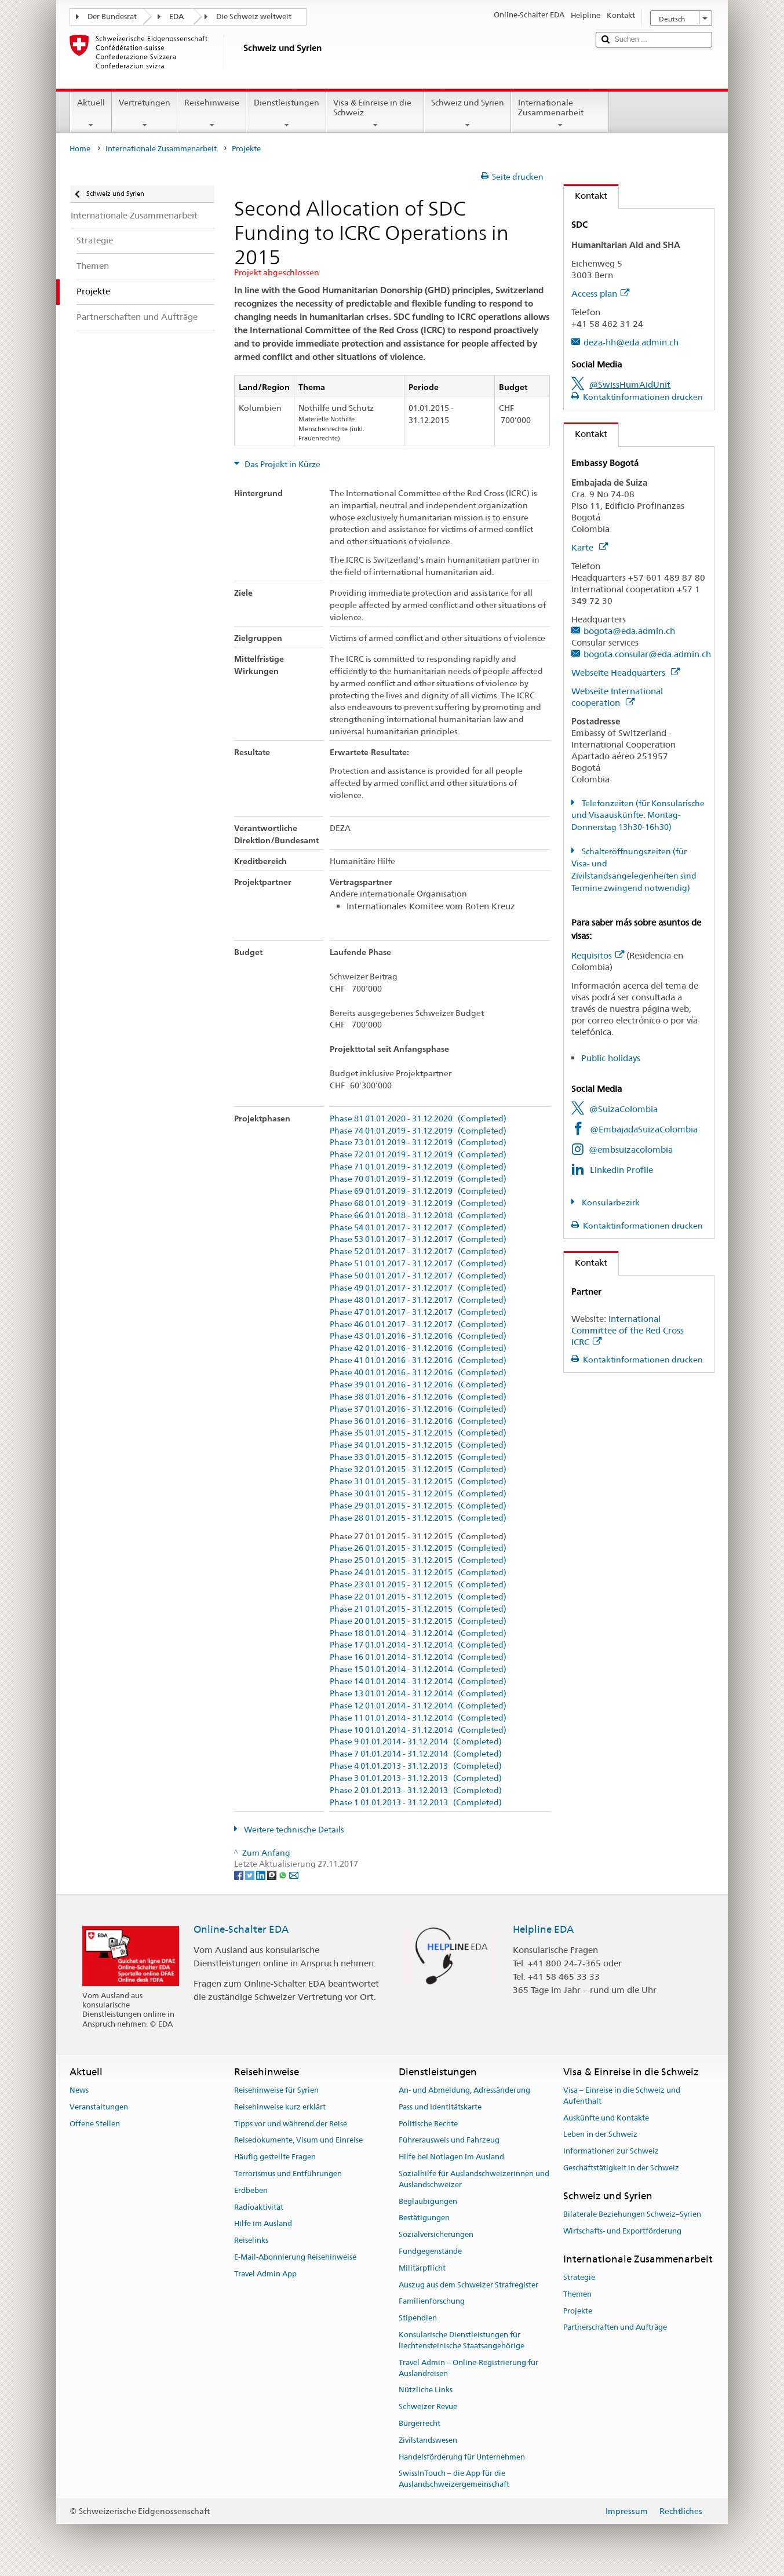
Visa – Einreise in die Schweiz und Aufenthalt (621, 2095)
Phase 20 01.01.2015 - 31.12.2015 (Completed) (418, 1621)
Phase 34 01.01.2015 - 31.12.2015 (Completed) (418, 1445)
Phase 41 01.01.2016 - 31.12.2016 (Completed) (418, 1360)
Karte (589, 547)
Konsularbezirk (610, 1202)
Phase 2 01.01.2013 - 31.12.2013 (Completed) (416, 1790)
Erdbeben (251, 2190)
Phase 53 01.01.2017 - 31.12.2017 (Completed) (418, 1239)
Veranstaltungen (99, 2107)
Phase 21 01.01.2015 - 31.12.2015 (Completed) (418, 1609)
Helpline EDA (543, 1929)
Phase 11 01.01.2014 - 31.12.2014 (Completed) (418, 1718)
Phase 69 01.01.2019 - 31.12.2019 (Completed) (418, 1191)
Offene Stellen (95, 2123)
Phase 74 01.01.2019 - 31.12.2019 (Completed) (418, 1131)
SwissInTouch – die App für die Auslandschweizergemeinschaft (454, 2479)
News (79, 2090)
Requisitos (597, 955)
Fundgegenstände (430, 2251)
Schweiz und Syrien (467, 113)
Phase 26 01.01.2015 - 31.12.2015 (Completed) (418, 1548)
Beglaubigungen (428, 2201)
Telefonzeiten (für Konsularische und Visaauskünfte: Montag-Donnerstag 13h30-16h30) (638, 815)
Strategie (579, 2277)
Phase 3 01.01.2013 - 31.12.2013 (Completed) (416, 1778)
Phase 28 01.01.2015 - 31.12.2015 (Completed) (418, 1518)
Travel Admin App (265, 2273)
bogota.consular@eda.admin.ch (647, 654)
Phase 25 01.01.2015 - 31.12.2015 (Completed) (418, 1560)
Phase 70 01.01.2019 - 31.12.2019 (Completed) (418, 1179)
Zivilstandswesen (428, 2440)
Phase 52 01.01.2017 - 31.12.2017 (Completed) (418, 1251)
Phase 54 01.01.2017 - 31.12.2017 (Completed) (418, 1227)
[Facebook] (239, 1874)
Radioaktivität (258, 2207)
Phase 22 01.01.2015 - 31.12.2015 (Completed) (418, 1597)
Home (80, 148)
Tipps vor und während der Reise (290, 2123)
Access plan (600, 293)
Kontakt (585, 195)
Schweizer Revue (428, 2406)
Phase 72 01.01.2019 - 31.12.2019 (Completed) (418, 1154)
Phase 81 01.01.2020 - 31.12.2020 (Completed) (418, 1118)
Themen (577, 2294)
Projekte (577, 2311)
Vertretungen (144, 113)
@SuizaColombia (623, 1108)
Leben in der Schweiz (600, 2134)
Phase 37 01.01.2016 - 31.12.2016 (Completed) (418, 1409)
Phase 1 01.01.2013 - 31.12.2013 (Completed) (416, 1802)
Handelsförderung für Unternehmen (462, 2457)
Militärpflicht (422, 2268)
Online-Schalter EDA (241, 1929)
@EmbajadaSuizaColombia (644, 1129)
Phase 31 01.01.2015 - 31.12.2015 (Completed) (418, 1481)
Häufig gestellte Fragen (275, 2156)
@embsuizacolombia (631, 1149)
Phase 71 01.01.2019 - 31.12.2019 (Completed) (418, 1167)
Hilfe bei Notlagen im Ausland (451, 2156)
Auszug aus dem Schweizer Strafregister (468, 2284)
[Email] (293, 1874)
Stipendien (418, 2318)
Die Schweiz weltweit (253, 16)
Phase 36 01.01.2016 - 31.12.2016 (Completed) (418, 1421)
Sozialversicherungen (436, 2234)
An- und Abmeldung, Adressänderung (464, 2090)
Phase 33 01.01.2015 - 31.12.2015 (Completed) (418, 1457)
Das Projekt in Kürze (281, 464)
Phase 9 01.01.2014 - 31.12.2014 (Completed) (416, 1741)
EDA (176, 16)
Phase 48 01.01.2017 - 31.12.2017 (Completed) (418, 1300)
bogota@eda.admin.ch (629, 630)
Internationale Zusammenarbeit (560, 113)
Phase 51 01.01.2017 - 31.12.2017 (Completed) (418, 1263)
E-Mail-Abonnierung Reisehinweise (295, 2257)
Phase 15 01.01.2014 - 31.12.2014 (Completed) (418, 1669)
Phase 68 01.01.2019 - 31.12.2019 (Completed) (418, 1203)
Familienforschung (432, 2301)
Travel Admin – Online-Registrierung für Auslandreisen (468, 2368)
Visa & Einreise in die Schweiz (375, 113)
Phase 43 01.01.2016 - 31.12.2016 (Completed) (418, 1336)
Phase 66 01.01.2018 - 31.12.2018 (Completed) (418, 1215)
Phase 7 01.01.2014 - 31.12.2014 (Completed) (416, 1754)
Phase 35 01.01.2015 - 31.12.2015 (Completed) (418, 1433)
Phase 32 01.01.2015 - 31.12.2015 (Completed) (418, 1469)
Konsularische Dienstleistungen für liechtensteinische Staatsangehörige (461, 2340)
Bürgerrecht (419, 2423)
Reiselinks (251, 2240)
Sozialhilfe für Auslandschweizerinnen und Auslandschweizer (474, 2179)
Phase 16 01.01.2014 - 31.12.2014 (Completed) (418, 1657)
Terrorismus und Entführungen (288, 2173)
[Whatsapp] (283, 1874)
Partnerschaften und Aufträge (615, 2327)
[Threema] (272, 1874)
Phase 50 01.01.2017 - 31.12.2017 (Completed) (418, 1275)
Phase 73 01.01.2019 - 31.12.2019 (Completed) (418, 1142)
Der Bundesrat (112, 16)
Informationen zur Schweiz (611, 2151)
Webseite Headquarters (625, 672)
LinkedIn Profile (621, 1169)
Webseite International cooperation (617, 697)
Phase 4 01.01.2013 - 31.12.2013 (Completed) (416, 1766)
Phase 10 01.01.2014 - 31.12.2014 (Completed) (418, 1730)
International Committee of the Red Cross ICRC (627, 1330)
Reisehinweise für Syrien (276, 2090)
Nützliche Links (426, 2390)
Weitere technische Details (293, 1829)
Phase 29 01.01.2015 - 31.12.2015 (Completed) (418, 1506)
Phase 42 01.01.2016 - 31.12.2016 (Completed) (418, 1348)
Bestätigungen (424, 2218)
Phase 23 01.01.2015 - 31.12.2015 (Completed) (418, 1584)
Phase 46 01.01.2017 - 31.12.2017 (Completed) (418, 1324)
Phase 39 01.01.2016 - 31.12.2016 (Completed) (418, 1384)
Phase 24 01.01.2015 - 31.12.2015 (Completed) (418, 1572)
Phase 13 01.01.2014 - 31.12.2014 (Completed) (418, 1693)
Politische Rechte (428, 2123)
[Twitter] (250, 1874)
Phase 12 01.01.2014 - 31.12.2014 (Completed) (418, 1705)
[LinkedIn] (261, 1874)
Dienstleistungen (286, 113)
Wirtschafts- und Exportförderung (622, 2231)
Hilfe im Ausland (263, 2224)
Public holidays (610, 1057)
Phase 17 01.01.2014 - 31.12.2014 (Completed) (418, 1645)
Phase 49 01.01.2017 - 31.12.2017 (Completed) (418, 1288)
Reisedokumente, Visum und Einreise (298, 2140)
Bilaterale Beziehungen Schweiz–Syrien (632, 2214)
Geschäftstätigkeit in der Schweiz (621, 2167)
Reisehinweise (212, 113)
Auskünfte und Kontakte (606, 2118)
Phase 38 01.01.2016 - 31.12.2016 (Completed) (418, 1397)
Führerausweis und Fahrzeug (449, 2140)
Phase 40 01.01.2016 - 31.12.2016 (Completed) (418, 1372)
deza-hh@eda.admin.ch (631, 342)
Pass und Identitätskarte (440, 2107)
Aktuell (91, 113)
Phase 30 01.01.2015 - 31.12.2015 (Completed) (418, 1493)
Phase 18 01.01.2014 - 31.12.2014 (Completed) (418, 1633)
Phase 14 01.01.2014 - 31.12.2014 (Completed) (418, 1681)
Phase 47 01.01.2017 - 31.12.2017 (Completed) (418, 1312)
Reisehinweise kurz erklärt (280, 2107)
